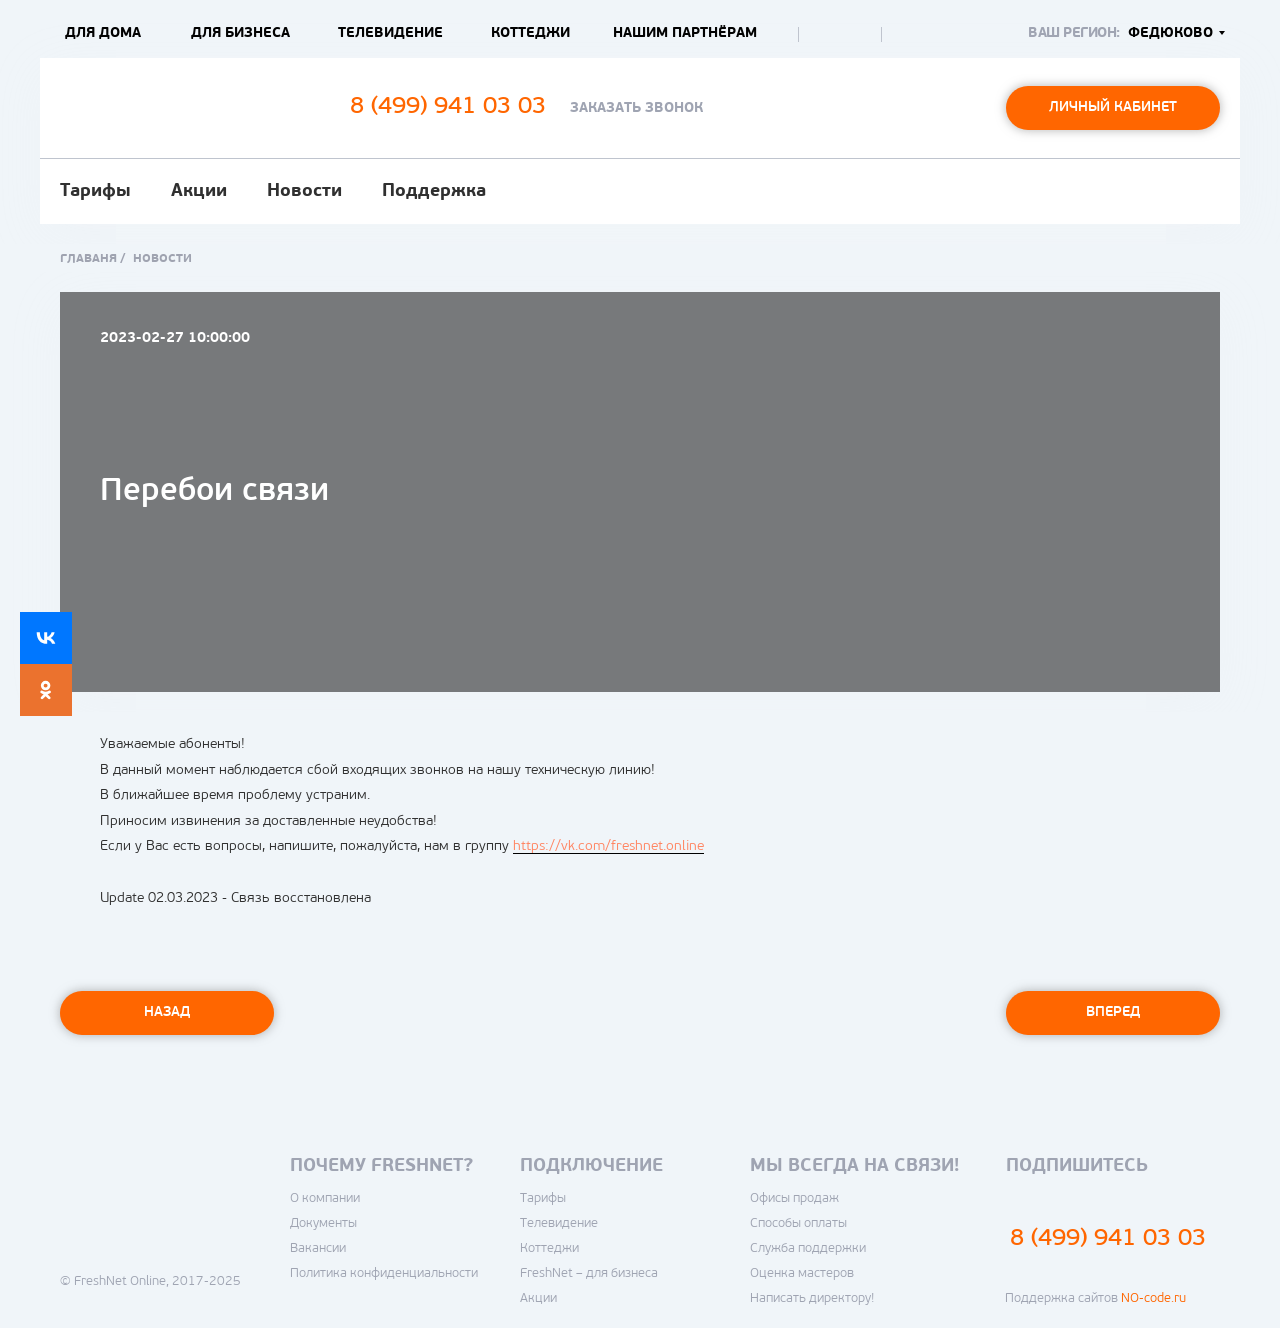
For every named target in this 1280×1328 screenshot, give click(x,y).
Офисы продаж (794, 1198)
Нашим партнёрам (685, 33)
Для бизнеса (240, 33)
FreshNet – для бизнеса (589, 1273)
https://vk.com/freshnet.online (608, 846)
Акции (199, 191)
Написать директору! (812, 1298)
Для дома (103, 33)
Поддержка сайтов (1095, 1298)
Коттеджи (530, 33)
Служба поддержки (808, 1248)
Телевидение (390, 33)
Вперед (1113, 1012)
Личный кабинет (1113, 107)
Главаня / (93, 259)
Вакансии (318, 1248)
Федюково (1170, 33)
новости (162, 259)
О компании (325, 1198)
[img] (823, 35)
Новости (304, 191)
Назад (167, 1012)
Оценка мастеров (802, 1273)
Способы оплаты (798, 1223)
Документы (323, 1223)
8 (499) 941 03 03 (1108, 1239)
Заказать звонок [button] (636, 108)
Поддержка (434, 191)
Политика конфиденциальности (384, 1273)
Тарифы (95, 191)
